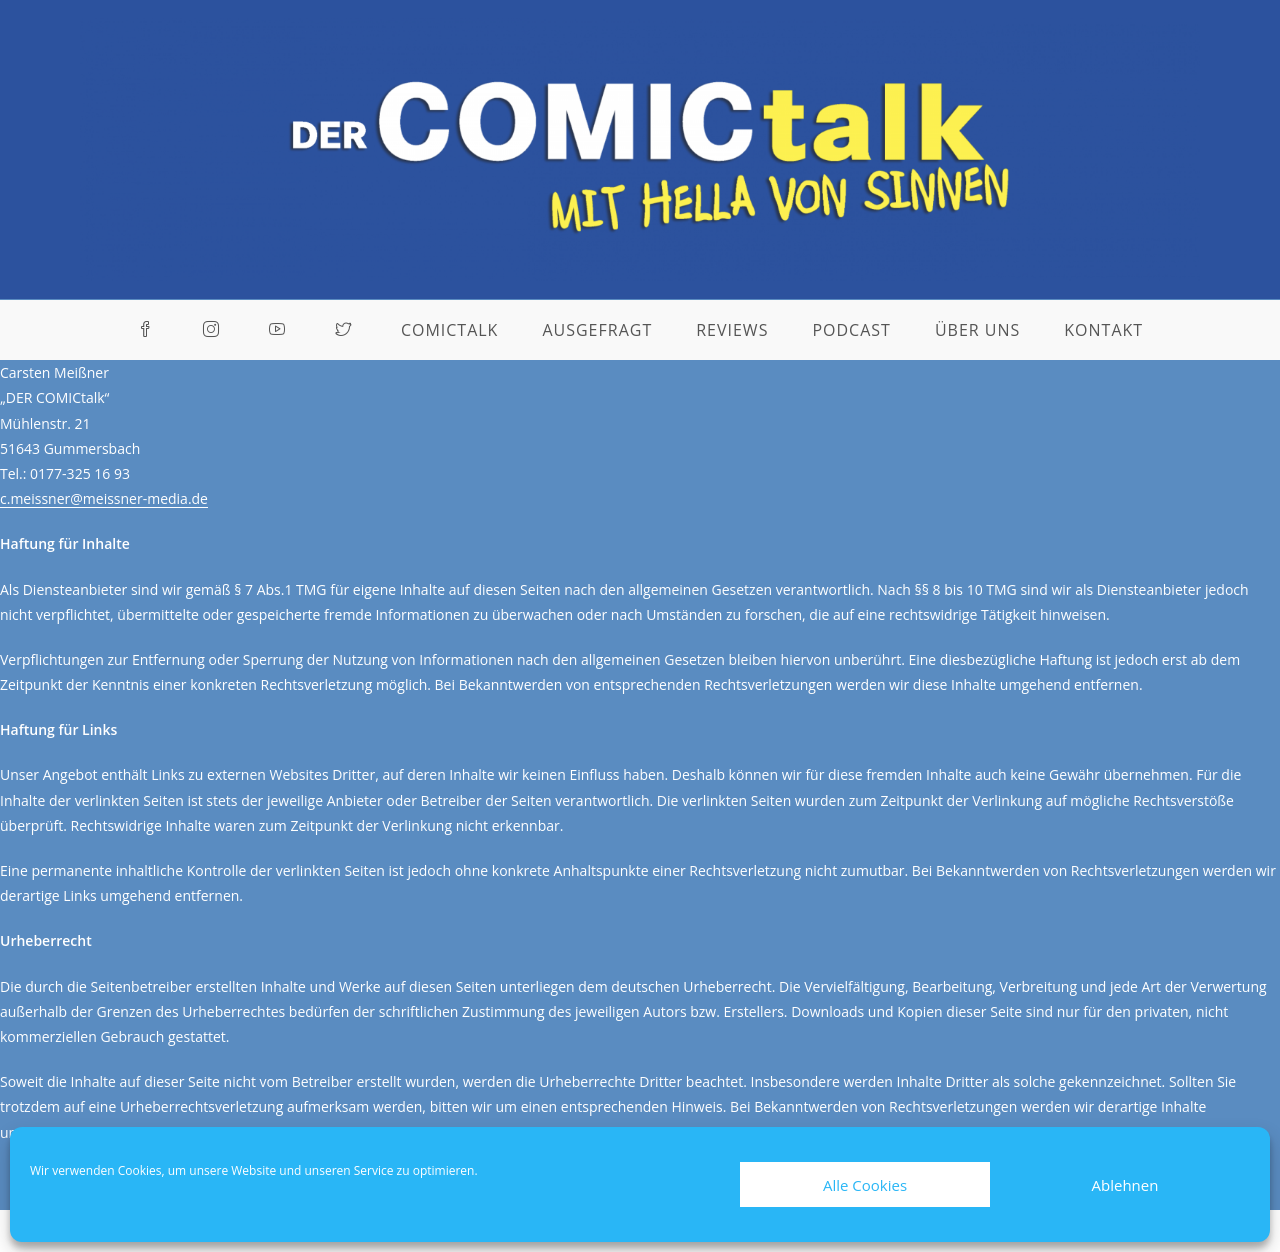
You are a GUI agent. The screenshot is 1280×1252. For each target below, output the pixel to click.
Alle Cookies (865, 1185)
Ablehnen (1125, 1185)
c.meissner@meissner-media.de (104, 498)
